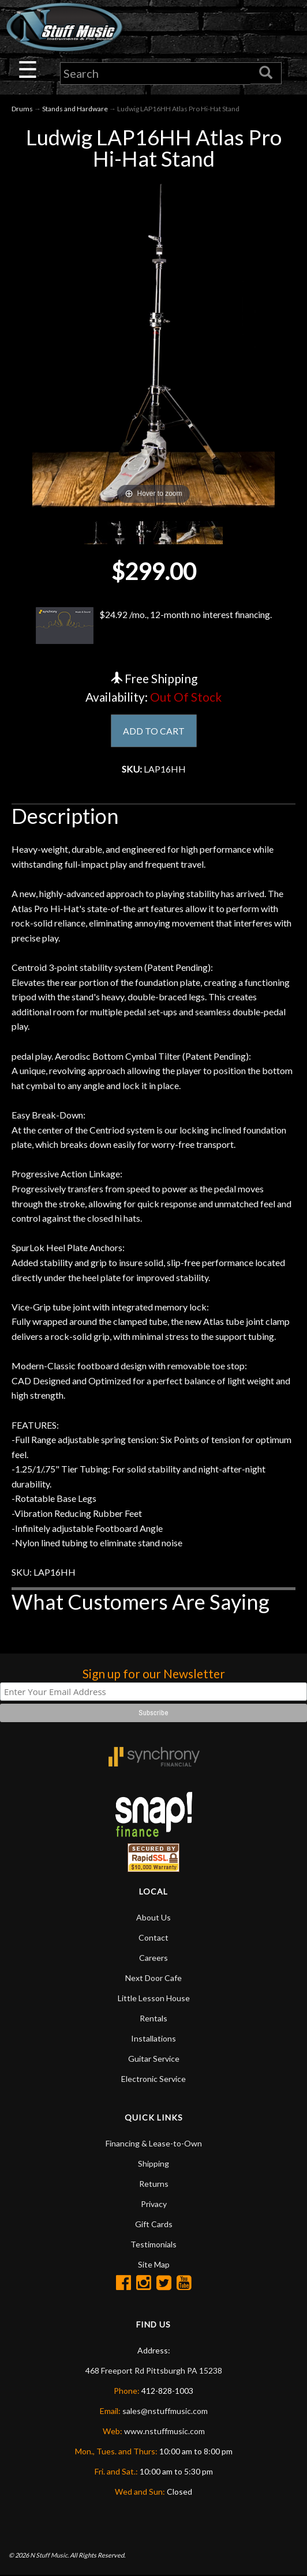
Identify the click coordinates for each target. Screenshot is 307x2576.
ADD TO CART (154, 731)
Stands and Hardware (75, 108)
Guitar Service (153, 2059)
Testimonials (153, 2245)
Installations (153, 2039)
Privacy (154, 2204)
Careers (153, 1958)
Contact (153, 1938)
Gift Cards (154, 2224)
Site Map (154, 2265)
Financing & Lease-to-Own (154, 2144)
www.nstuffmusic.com (164, 2431)
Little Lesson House (154, 1998)
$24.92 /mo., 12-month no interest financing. (153, 625)
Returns (154, 2184)
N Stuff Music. (49, 2555)
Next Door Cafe (153, 1978)
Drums (22, 108)
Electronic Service (153, 2079)
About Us (153, 1918)
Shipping (153, 2164)
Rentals (153, 2019)
